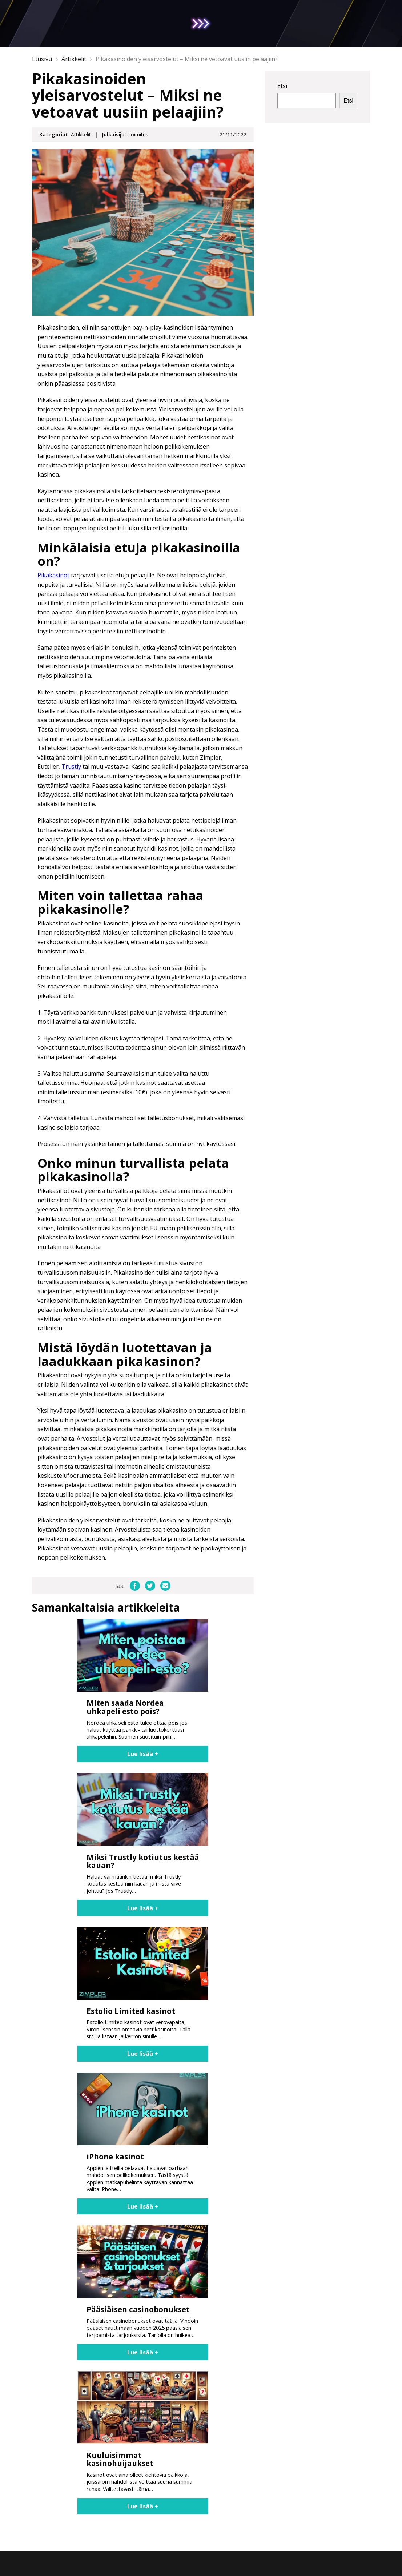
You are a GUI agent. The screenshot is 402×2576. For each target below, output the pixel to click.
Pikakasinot (53, 575)
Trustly (71, 767)
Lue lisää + (142, 1754)
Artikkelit (73, 59)
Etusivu (42, 59)
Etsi (282, 86)
